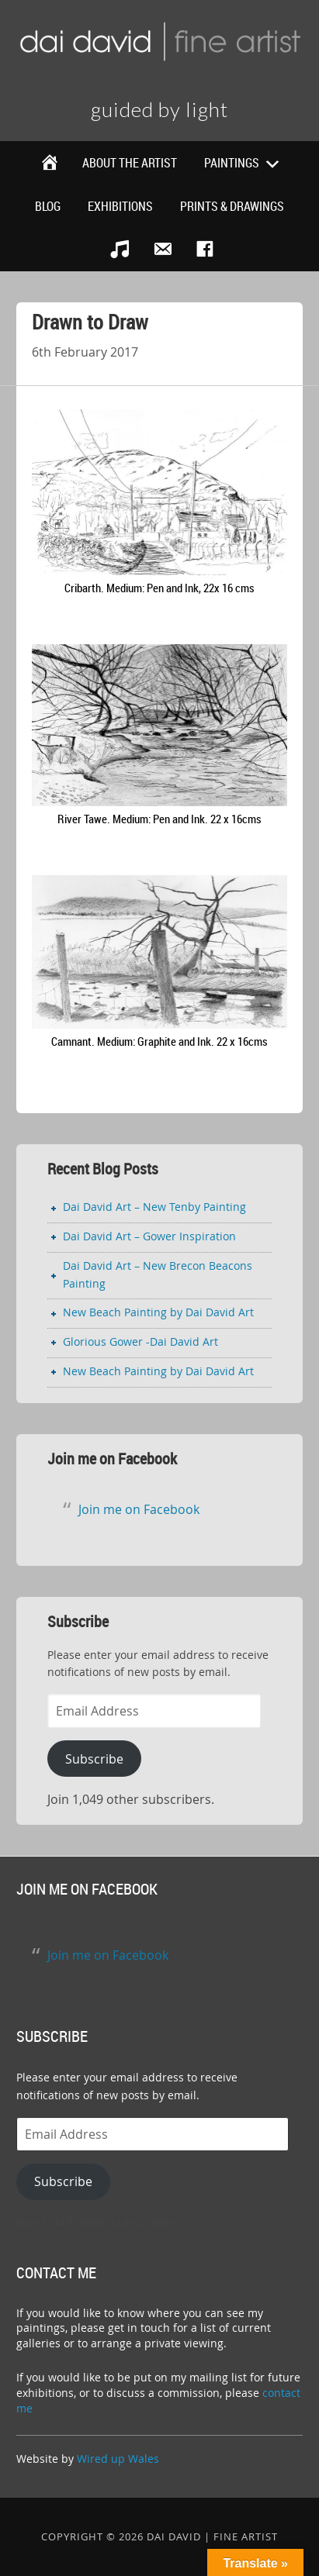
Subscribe (94, 1758)
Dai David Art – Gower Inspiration (149, 1236)
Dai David (159, 47)
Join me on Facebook (112, 1458)
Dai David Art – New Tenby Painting (154, 1206)
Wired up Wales (118, 2458)
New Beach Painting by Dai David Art (158, 1312)
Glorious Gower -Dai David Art (140, 1341)
